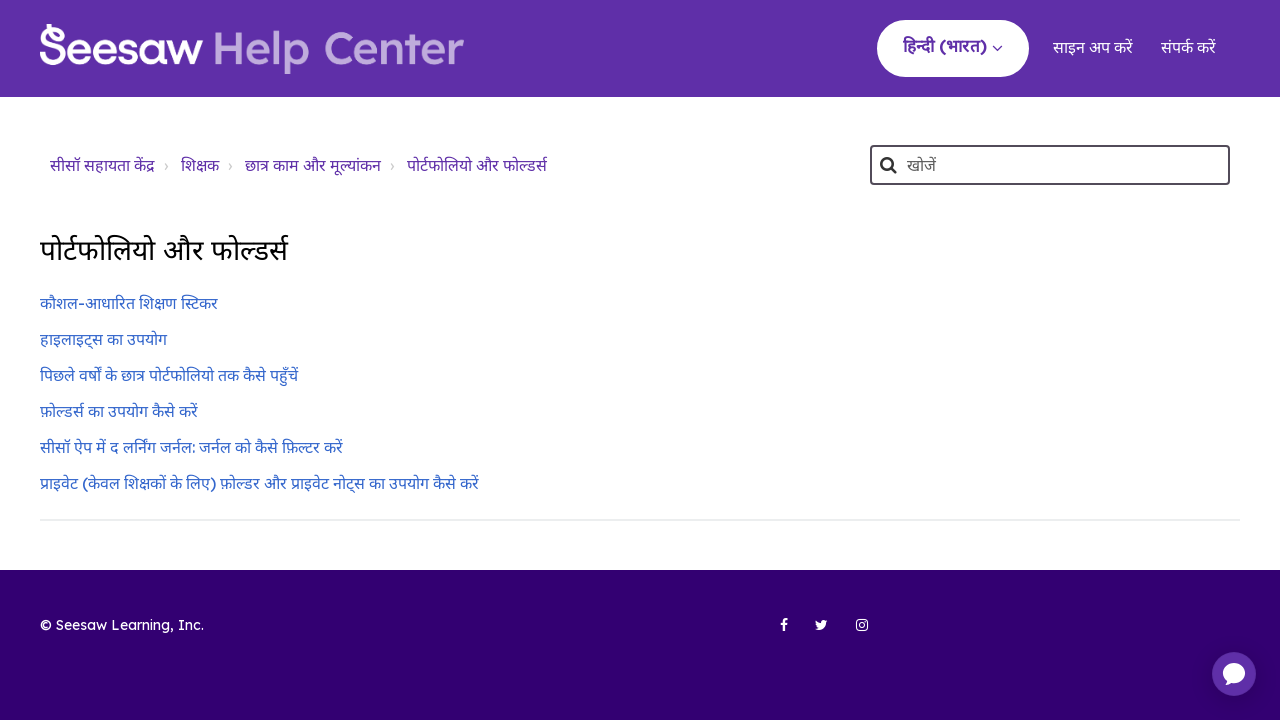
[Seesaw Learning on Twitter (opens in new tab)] (813, 633)
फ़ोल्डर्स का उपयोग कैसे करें (119, 411)
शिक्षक (200, 165)
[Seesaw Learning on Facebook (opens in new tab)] (773, 633)
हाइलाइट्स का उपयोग (103, 339)
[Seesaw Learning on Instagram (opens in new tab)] (853, 633)
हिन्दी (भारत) (947, 45)
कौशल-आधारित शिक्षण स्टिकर (129, 303)
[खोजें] (1050, 165)
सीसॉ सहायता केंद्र (102, 165)
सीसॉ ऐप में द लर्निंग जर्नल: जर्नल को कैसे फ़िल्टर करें (191, 447)
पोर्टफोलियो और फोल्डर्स (477, 165)
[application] (1234, 674)
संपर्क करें (1188, 47)
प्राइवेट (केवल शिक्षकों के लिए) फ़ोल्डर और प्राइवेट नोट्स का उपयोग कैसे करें (259, 483)
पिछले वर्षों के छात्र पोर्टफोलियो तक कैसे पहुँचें (169, 375)
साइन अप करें (1093, 47)
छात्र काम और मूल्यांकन (313, 165)
